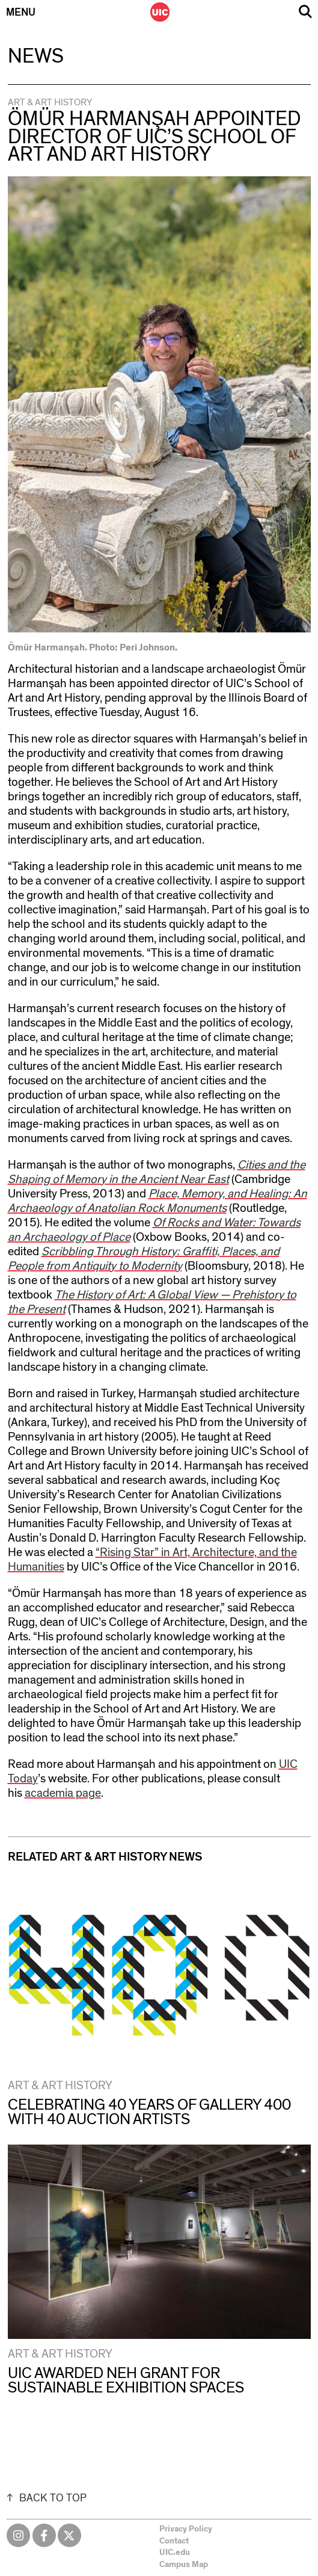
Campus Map (183, 2564)
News (36, 56)
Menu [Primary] (20, 12)
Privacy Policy (185, 2529)
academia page (63, 1793)
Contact (174, 2541)
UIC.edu (174, 2552)
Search (305, 12)
